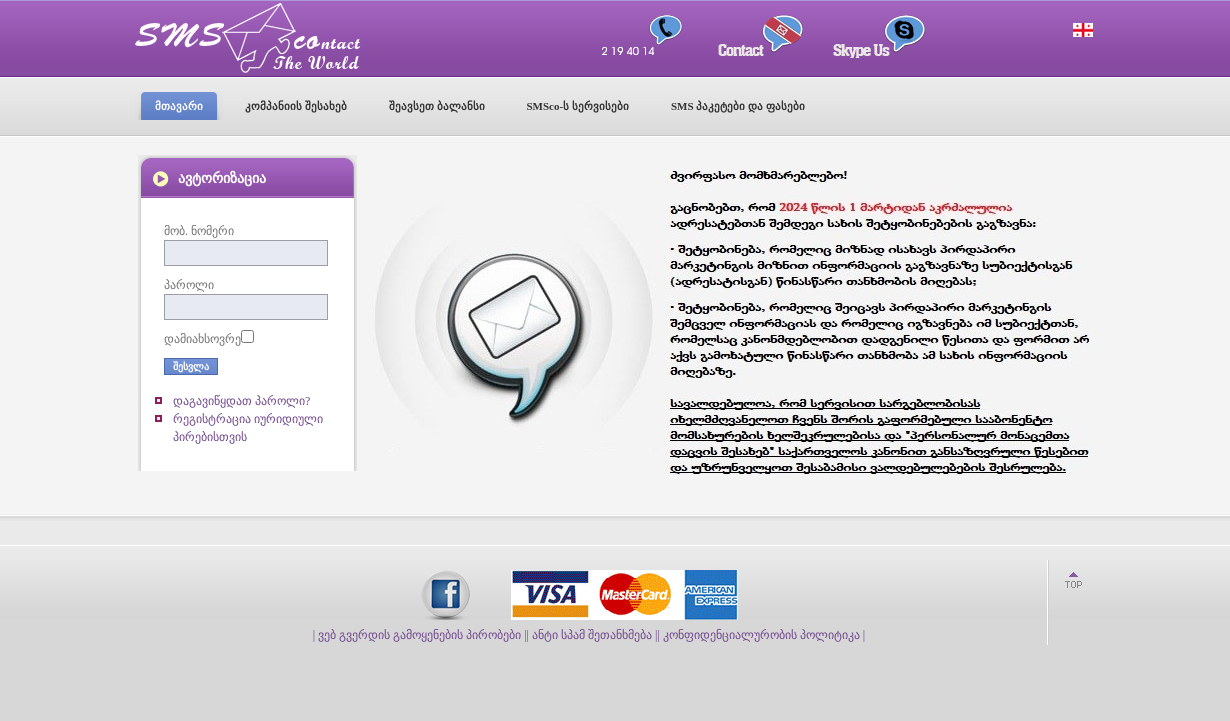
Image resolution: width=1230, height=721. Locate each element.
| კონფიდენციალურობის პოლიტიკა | (761, 635)
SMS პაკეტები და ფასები (738, 106)
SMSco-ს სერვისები (578, 106)
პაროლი (189, 285)
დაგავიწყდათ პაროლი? (241, 401)
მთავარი (179, 106)
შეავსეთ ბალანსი (437, 106)
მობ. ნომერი (199, 231)
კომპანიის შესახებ (296, 106)
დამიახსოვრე (202, 339)
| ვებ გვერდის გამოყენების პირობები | (420, 635)
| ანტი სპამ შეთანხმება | (592, 635)
